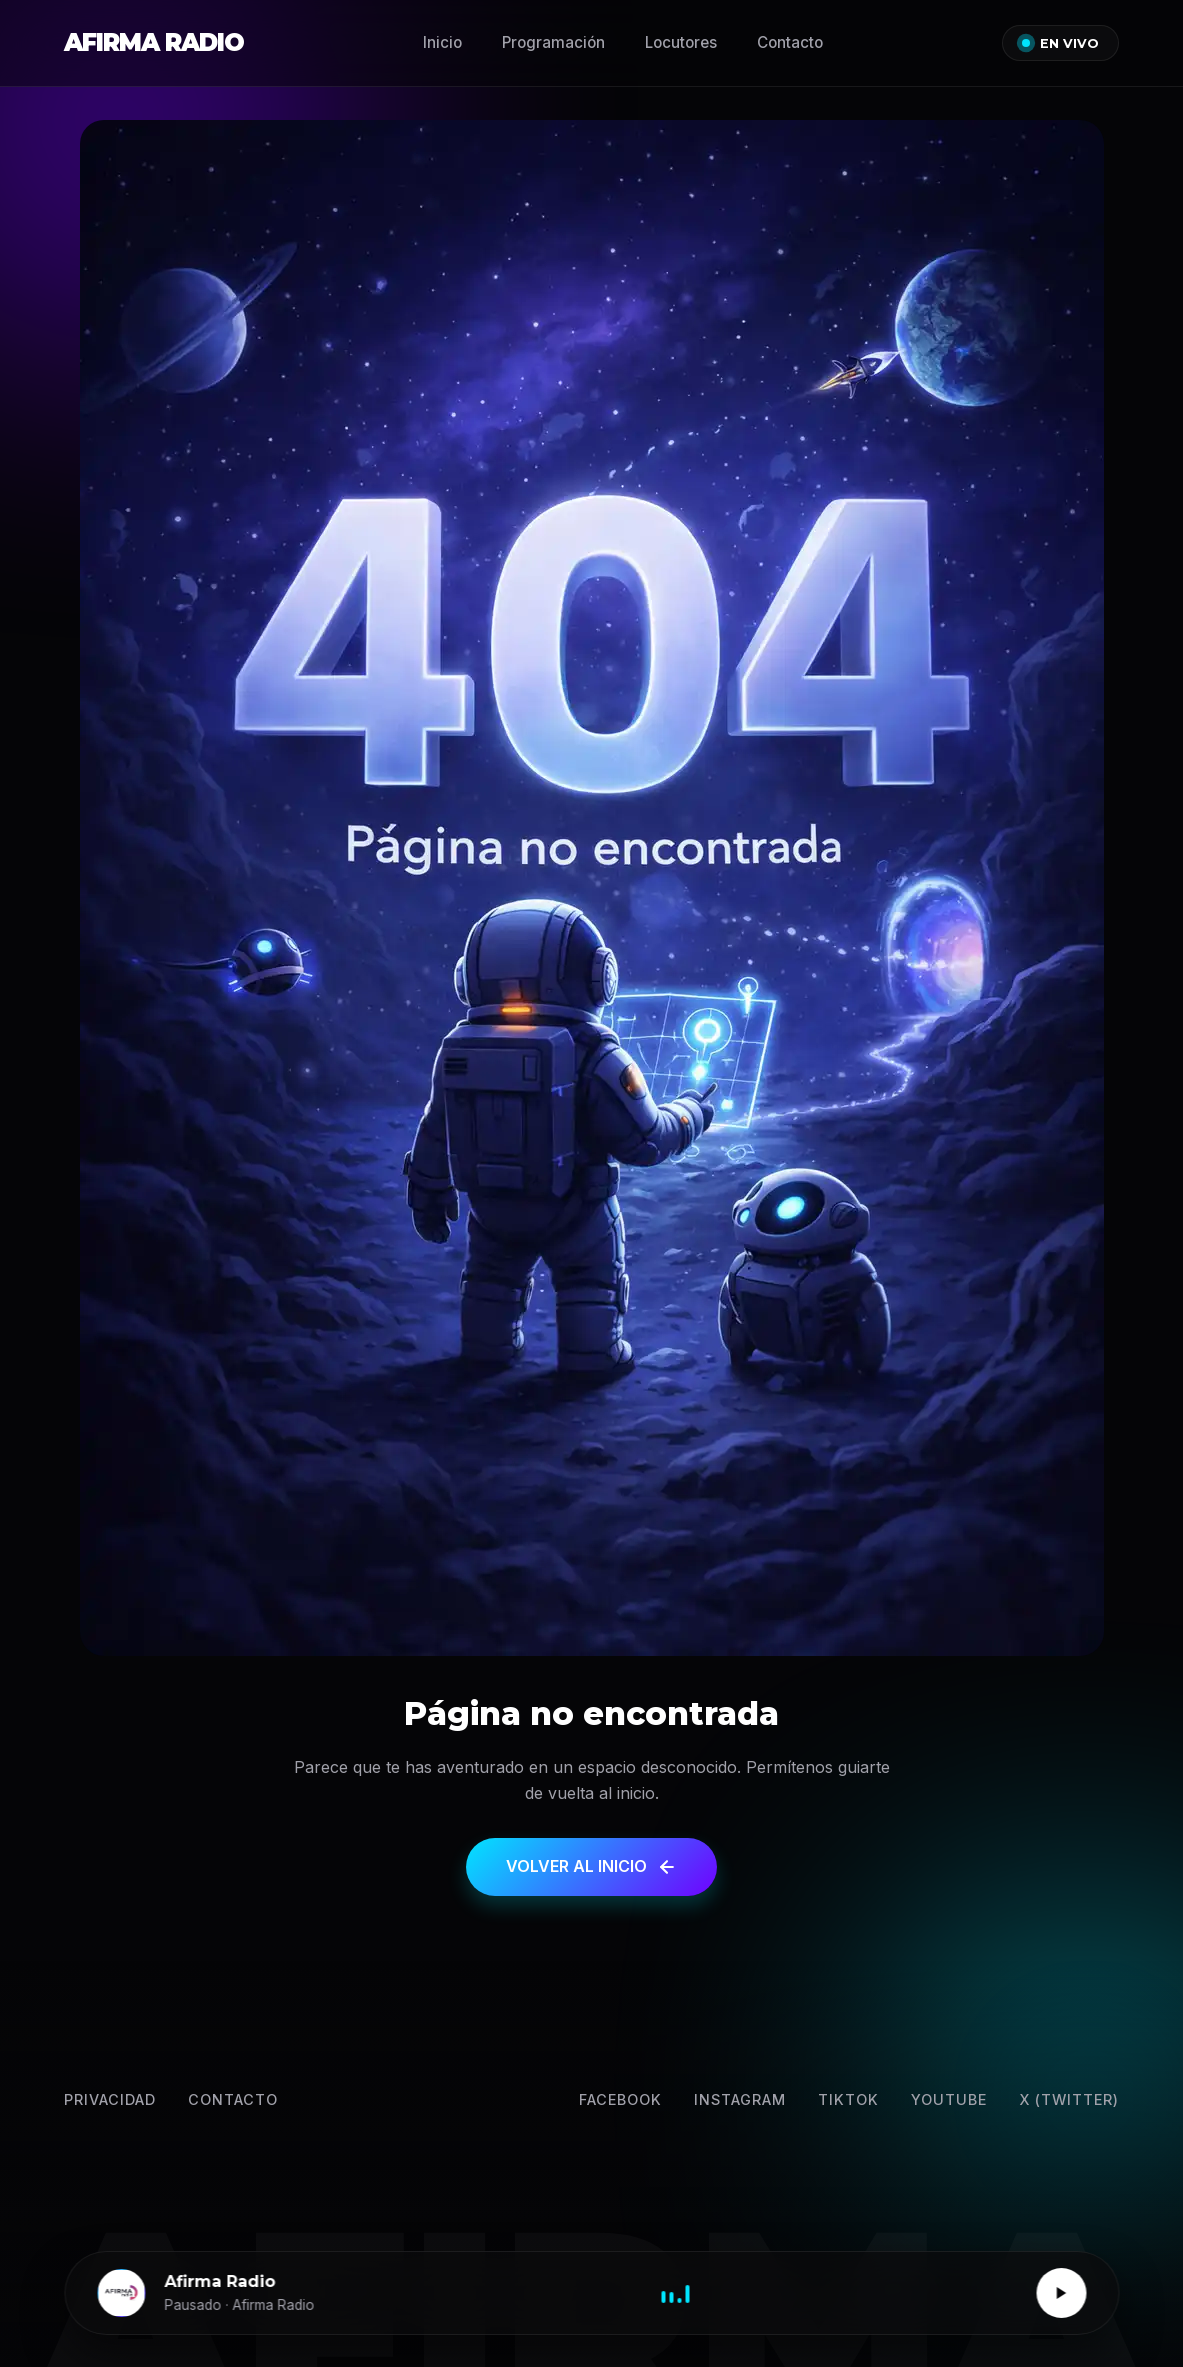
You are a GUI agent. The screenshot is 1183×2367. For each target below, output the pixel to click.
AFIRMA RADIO (154, 42)
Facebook (620, 2099)
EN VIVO (1060, 43)
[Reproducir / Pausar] (1061, 2293)
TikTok (848, 2099)
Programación (553, 42)
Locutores (681, 42)
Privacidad (110, 2099)
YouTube (949, 2099)
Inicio (442, 42)
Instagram (740, 2099)
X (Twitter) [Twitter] (1069, 2099)
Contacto (790, 42)
